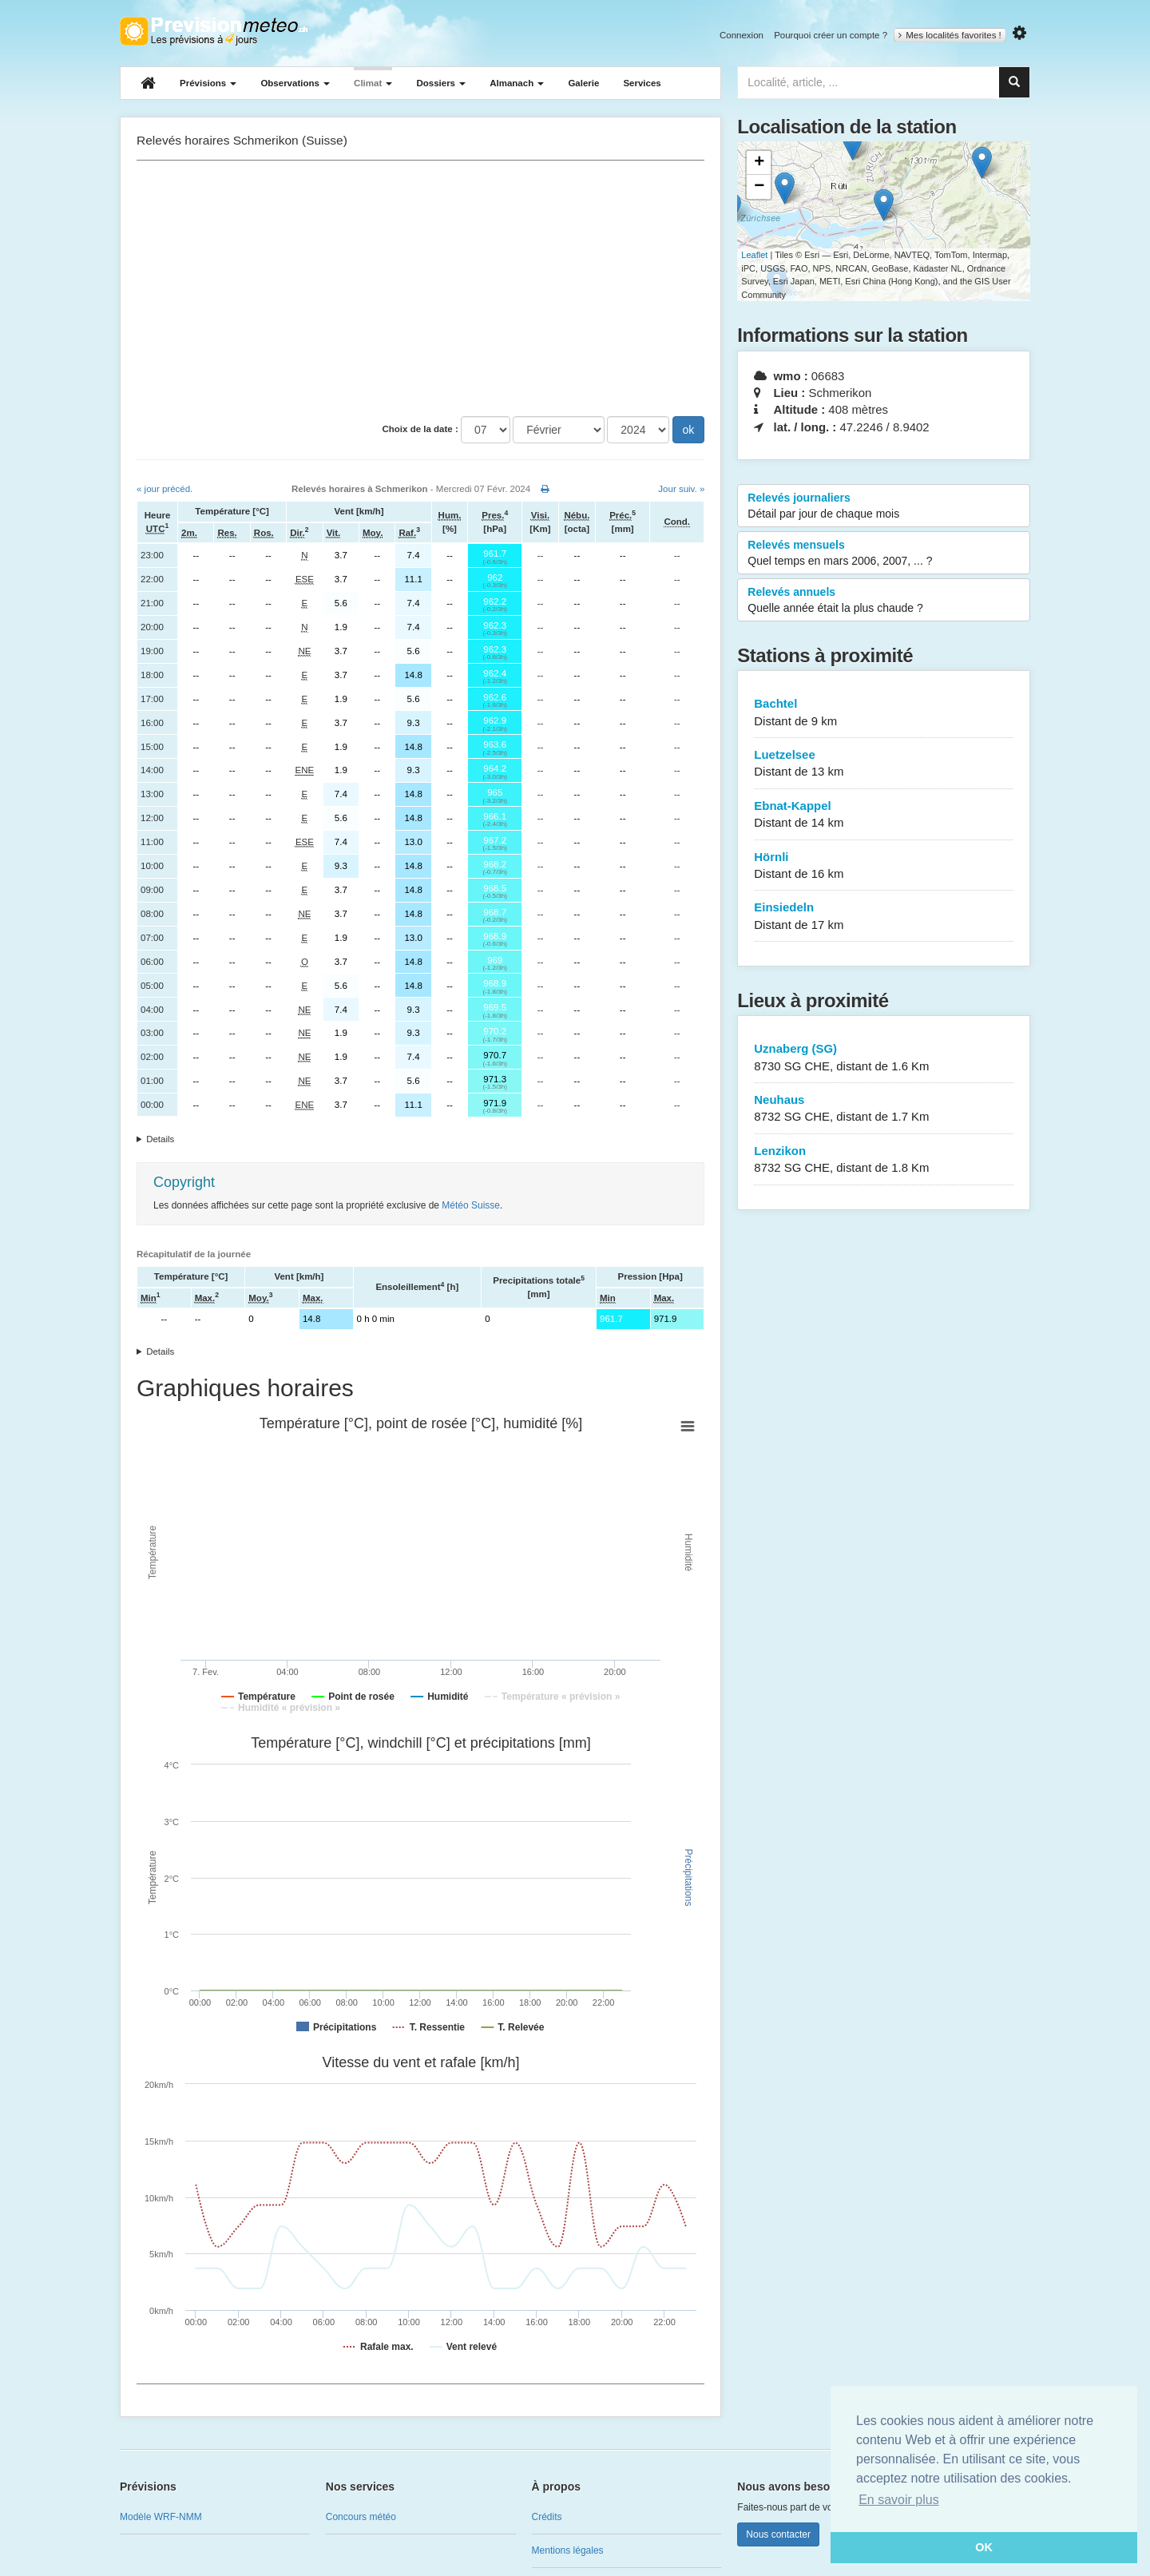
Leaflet (754, 255)
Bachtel (883, 713)
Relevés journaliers (884, 506)
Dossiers (441, 83)
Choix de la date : (420, 429)
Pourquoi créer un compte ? (830, 35)
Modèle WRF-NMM (161, 2516)
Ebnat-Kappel (883, 815)
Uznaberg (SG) (883, 1058)
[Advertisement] (420, 288)
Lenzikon (883, 1160)
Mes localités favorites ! (949, 35)
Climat (373, 83)
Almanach (517, 83)
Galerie (583, 83)
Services (641, 83)
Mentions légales (568, 2550)
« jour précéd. (164, 489)
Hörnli (883, 866)
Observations (295, 83)
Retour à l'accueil (213, 31)
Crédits (547, 2516)
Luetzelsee (883, 764)
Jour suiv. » (681, 489)
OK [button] (984, 2547)
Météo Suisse (471, 1205)
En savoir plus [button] (899, 2500)
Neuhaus (883, 1109)
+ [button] (759, 163)
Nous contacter (778, 2534)
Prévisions (208, 83)
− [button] (759, 187)
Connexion (741, 35)
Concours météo (361, 2516)
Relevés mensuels (884, 553)
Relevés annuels (884, 600)
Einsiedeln (883, 916)
